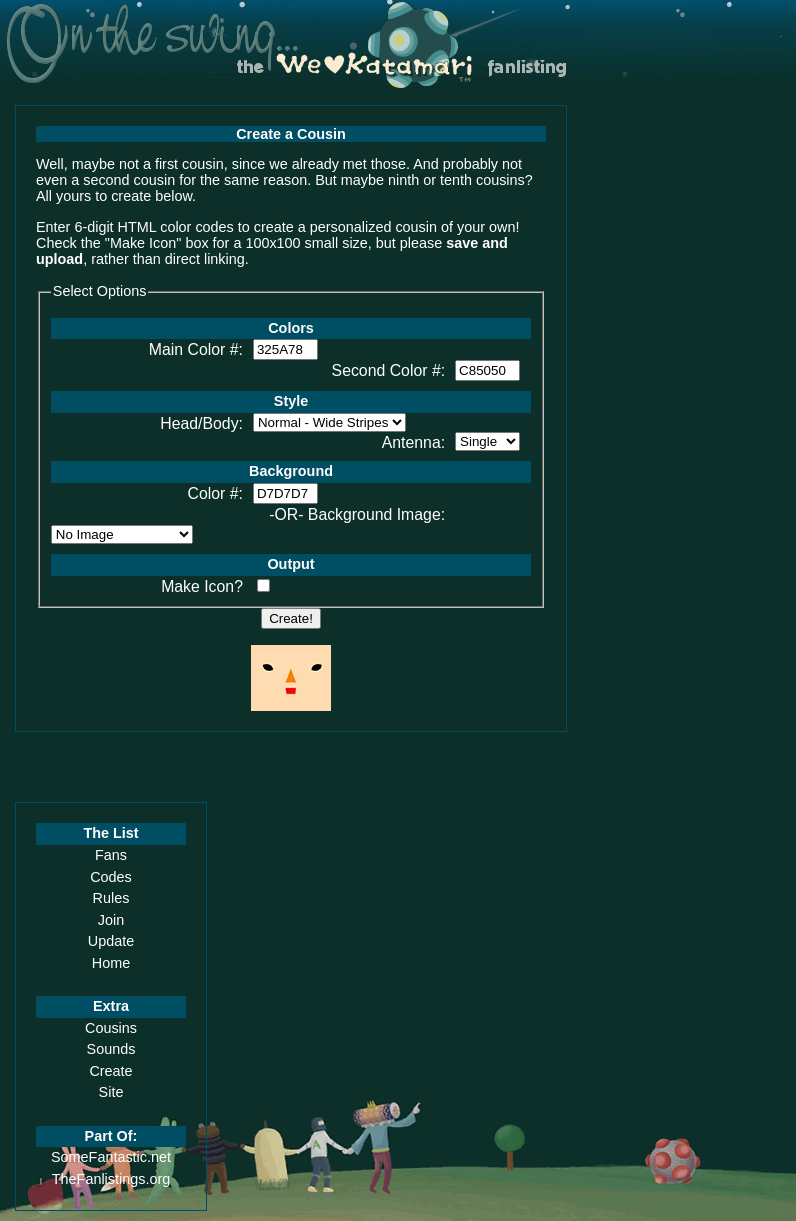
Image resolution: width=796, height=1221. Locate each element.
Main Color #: (196, 349)
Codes (111, 877)
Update (111, 941)
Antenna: (413, 442)
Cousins (111, 1028)
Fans (111, 855)
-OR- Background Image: (357, 514)
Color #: (215, 493)
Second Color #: (389, 370)
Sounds (111, 1049)
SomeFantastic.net (111, 1157)
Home (111, 963)
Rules (111, 898)
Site (111, 1092)
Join (111, 920)
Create (110, 1071)
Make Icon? (202, 586)
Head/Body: (201, 423)
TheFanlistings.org (111, 1179)
